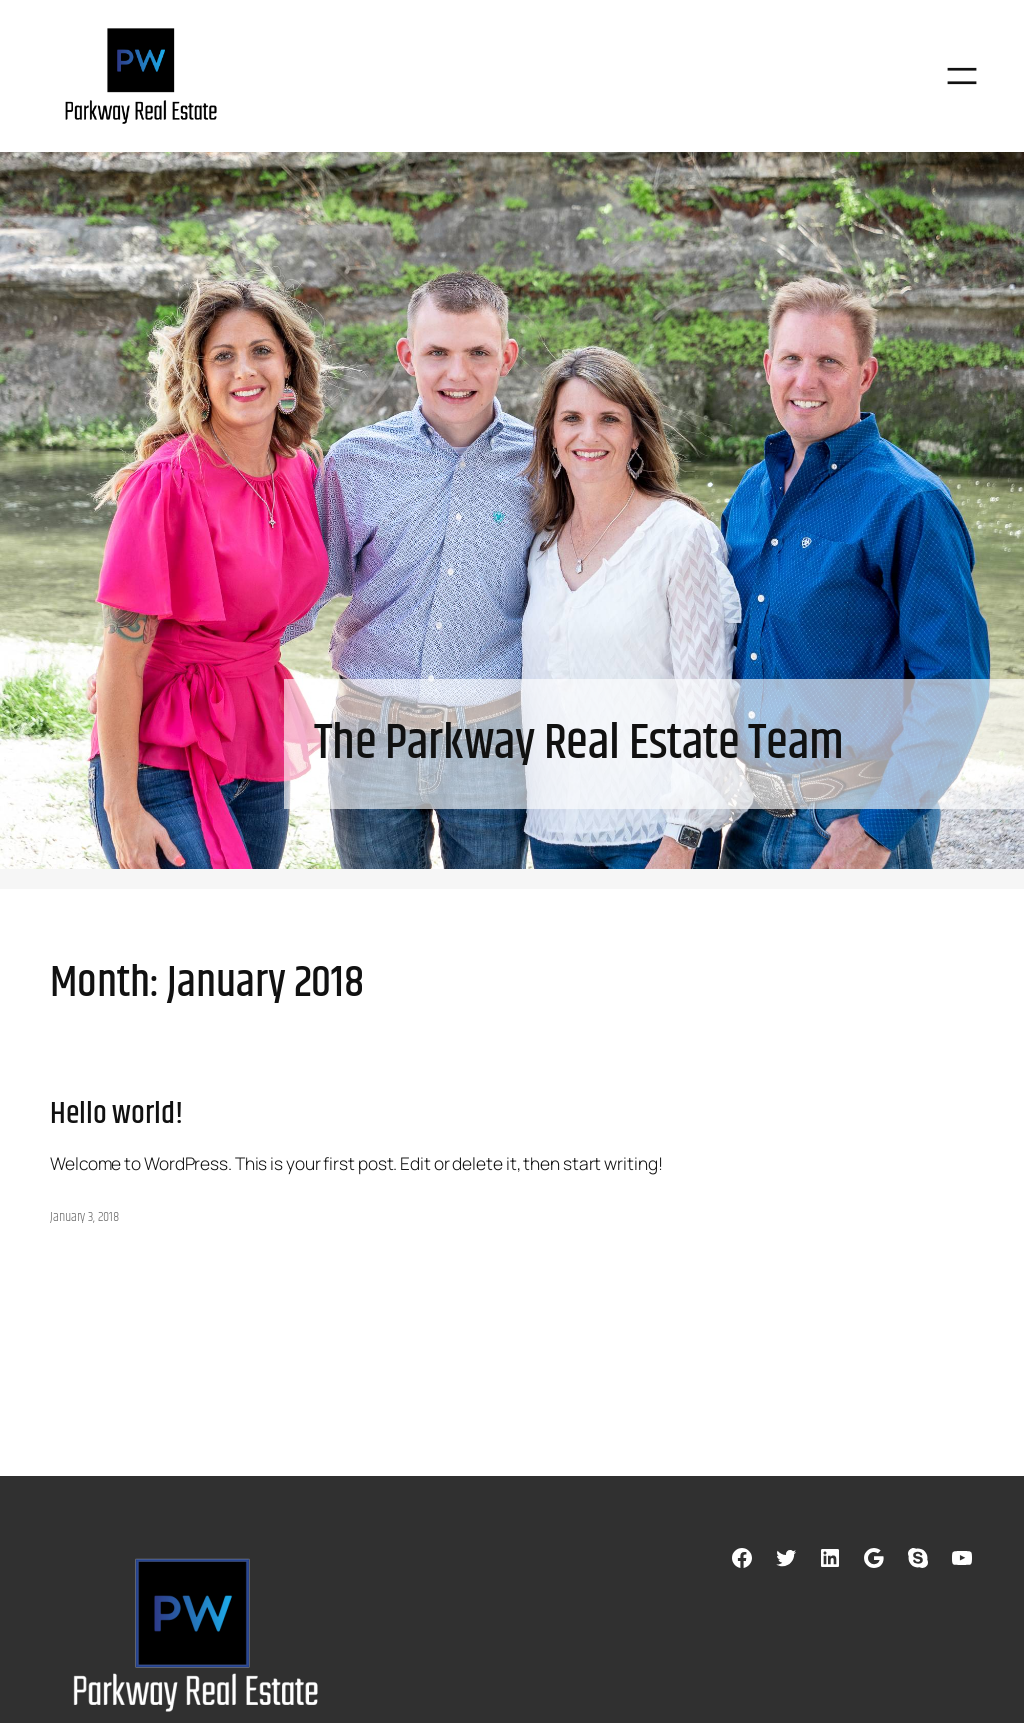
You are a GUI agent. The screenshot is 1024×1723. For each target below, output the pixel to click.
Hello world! (116, 1115)
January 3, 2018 (84, 1217)
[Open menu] (961, 75)
